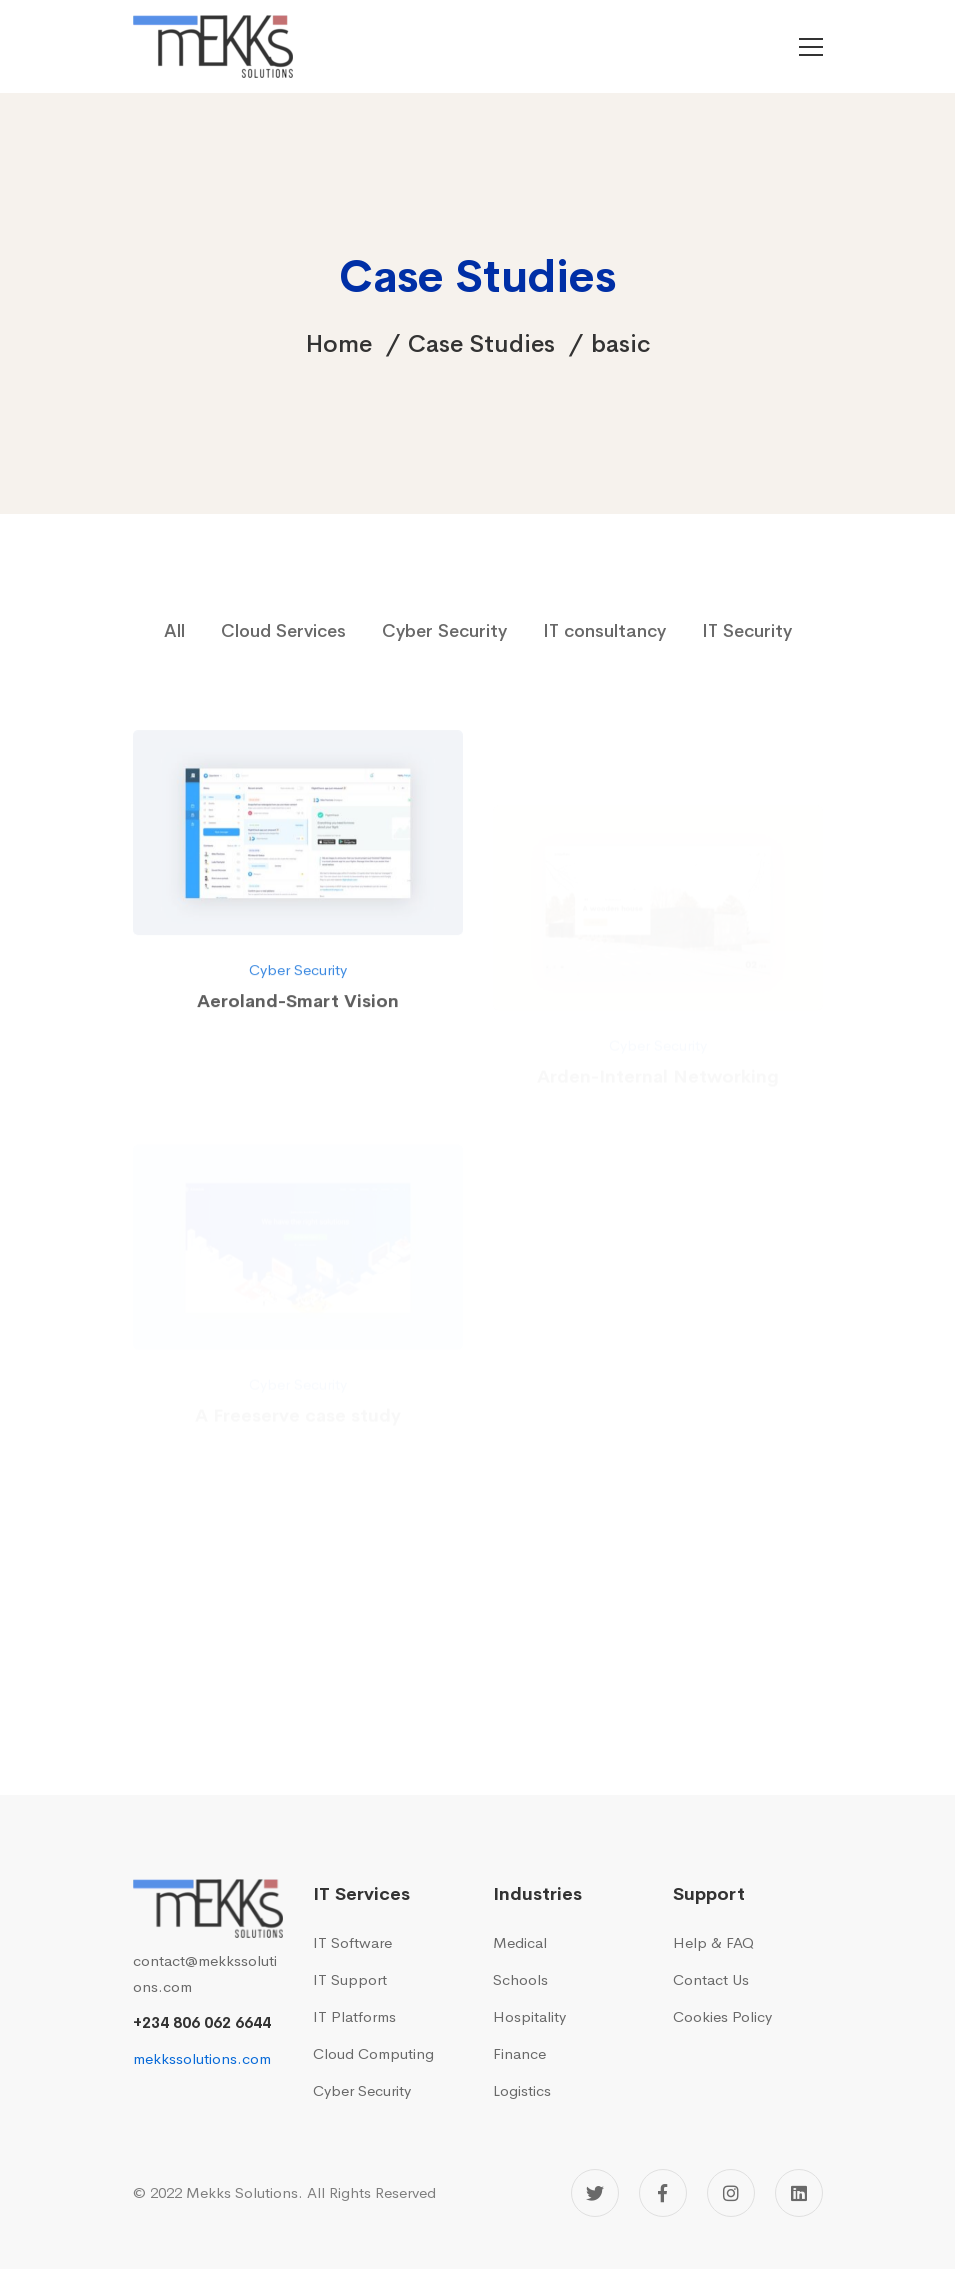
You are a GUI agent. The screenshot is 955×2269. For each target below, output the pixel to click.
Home (339, 344)
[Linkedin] (799, 2193)
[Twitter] (595, 2193)
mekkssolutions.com (202, 2058)
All (174, 631)
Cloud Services (283, 631)
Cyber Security (444, 631)
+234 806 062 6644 (202, 2022)
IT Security (747, 631)
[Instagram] (731, 2193)
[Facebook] (663, 2193)
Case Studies (481, 344)
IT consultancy (604, 631)
